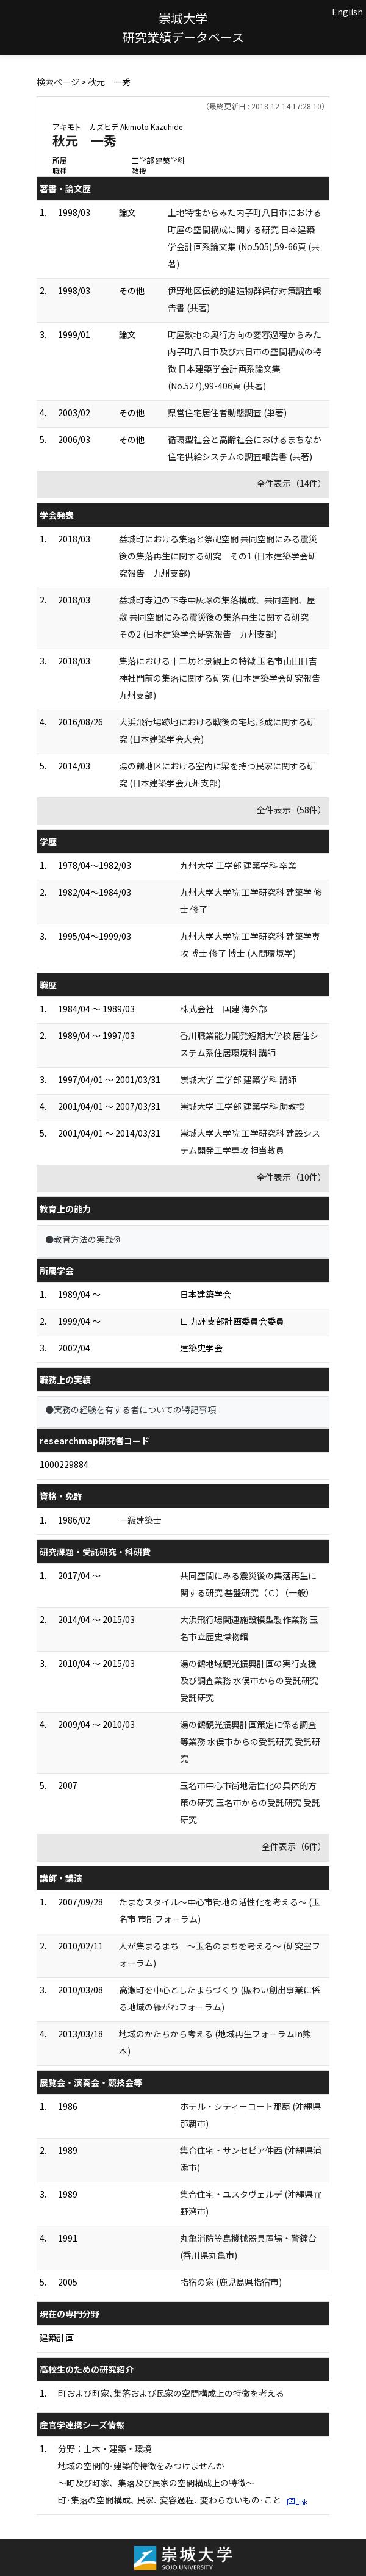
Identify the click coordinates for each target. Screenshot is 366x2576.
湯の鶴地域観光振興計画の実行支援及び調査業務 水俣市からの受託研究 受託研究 (249, 1680)
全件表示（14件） (291, 483)
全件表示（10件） (291, 1177)
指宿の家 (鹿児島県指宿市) (231, 2282)
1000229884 (64, 1464)
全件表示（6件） (294, 1846)
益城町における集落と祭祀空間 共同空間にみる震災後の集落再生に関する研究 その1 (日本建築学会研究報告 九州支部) (218, 556)
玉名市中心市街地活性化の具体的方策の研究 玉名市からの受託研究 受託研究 (250, 1802)
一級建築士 (140, 1520)
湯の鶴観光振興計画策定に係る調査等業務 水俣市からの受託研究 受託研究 (250, 1741)
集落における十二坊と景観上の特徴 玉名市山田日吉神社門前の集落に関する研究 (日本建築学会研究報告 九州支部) (224, 678)
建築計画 (57, 2337)
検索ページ (58, 82)
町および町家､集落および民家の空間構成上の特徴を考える (171, 2393)
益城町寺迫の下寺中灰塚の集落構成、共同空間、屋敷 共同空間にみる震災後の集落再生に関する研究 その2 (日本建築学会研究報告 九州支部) (218, 617)
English (347, 11)
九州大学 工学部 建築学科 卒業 (238, 865)
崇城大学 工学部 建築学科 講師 (238, 1079)
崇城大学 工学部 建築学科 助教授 (242, 1106)
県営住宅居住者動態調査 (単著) (227, 412)
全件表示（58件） (291, 810)
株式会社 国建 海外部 (223, 1008)
